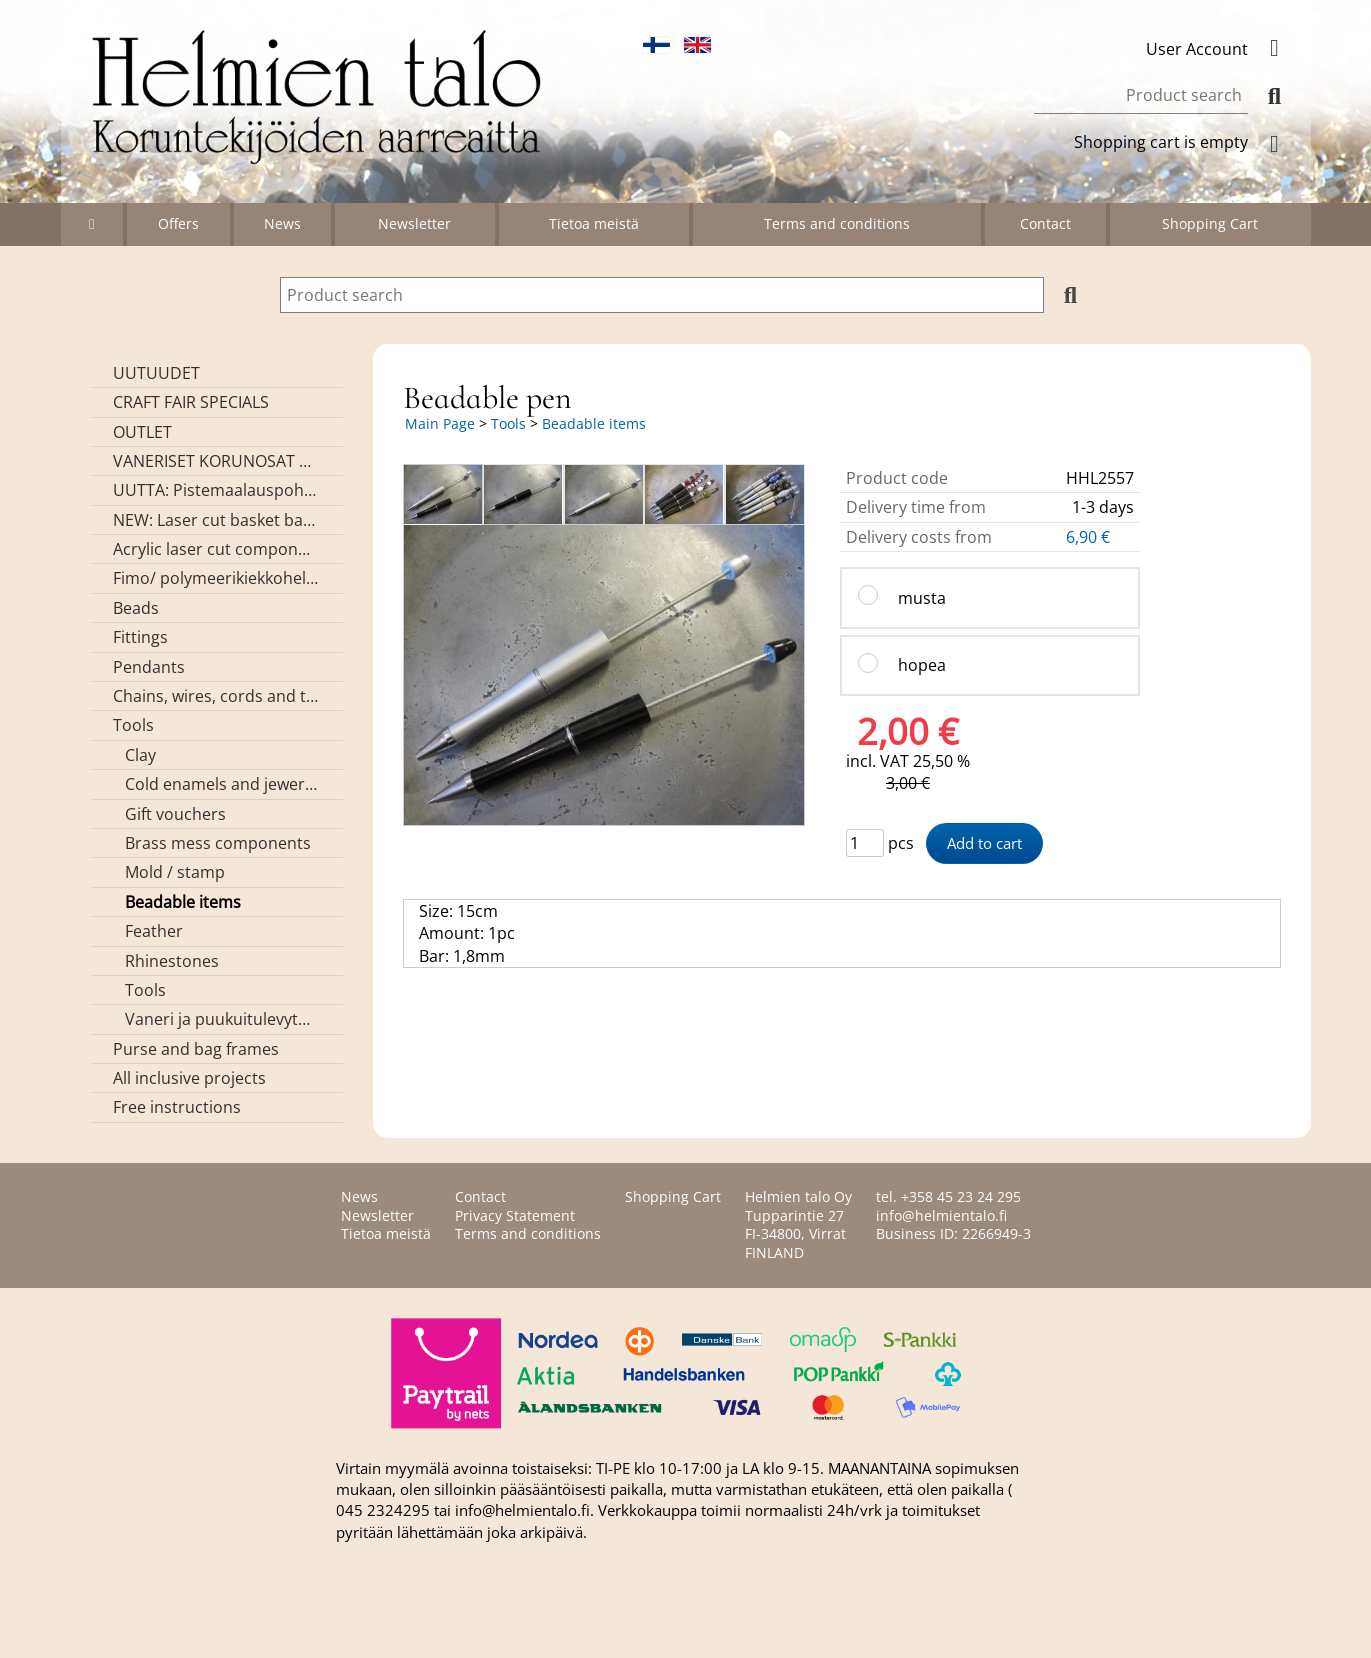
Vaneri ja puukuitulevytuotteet (221, 1019)
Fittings (140, 637)
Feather (154, 931)
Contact (1045, 223)
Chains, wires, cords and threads (215, 696)
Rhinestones (172, 961)
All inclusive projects (189, 1078)
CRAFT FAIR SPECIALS (191, 402)
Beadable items (183, 902)
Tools (133, 725)
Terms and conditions (837, 223)
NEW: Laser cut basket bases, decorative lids (215, 520)
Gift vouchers (175, 814)
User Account (1221, 49)
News (282, 223)
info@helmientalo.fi (941, 1215)
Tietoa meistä (594, 223)
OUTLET (142, 432)
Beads (136, 608)
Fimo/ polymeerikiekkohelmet (215, 578)
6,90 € (1090, 537)
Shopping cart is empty (1185, 142)
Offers (178, 223)
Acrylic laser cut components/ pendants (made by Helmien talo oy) (215, 549)
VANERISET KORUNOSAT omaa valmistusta (215, 461)
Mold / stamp (175, 872)
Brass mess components (218, 843)
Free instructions (177, 1107)
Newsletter (414, 223)
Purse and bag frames (196, 1049)
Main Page (440, 423)
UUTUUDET (156, 373)
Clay (140, 755)
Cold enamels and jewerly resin (221, 784)
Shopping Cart (1210, 223)
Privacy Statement (515, 1215)
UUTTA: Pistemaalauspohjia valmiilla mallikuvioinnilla (215, 490)
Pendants (149, 667)
